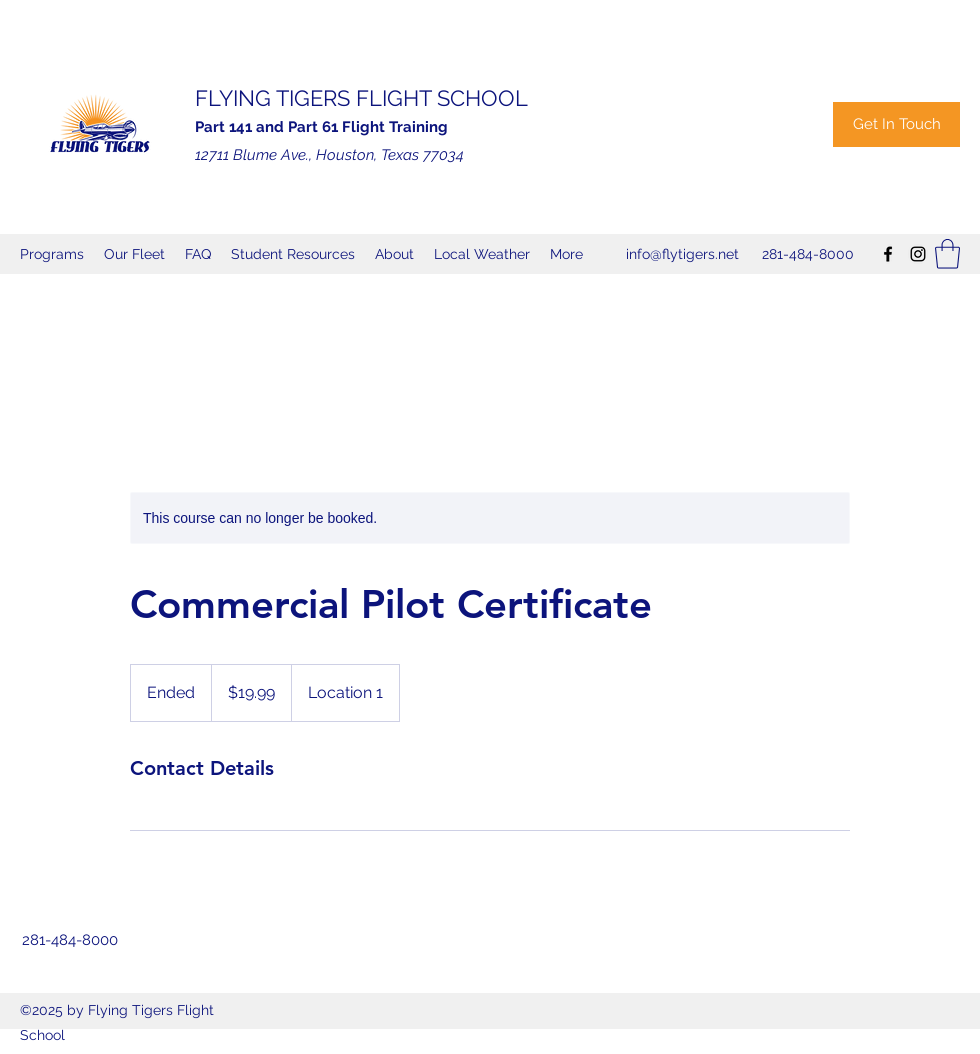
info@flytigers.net (682, 254)
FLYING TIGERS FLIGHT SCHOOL (361, 98)
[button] (947, 254)
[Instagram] (918, 254)
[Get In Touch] (896, 124)
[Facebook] (888, 254)
